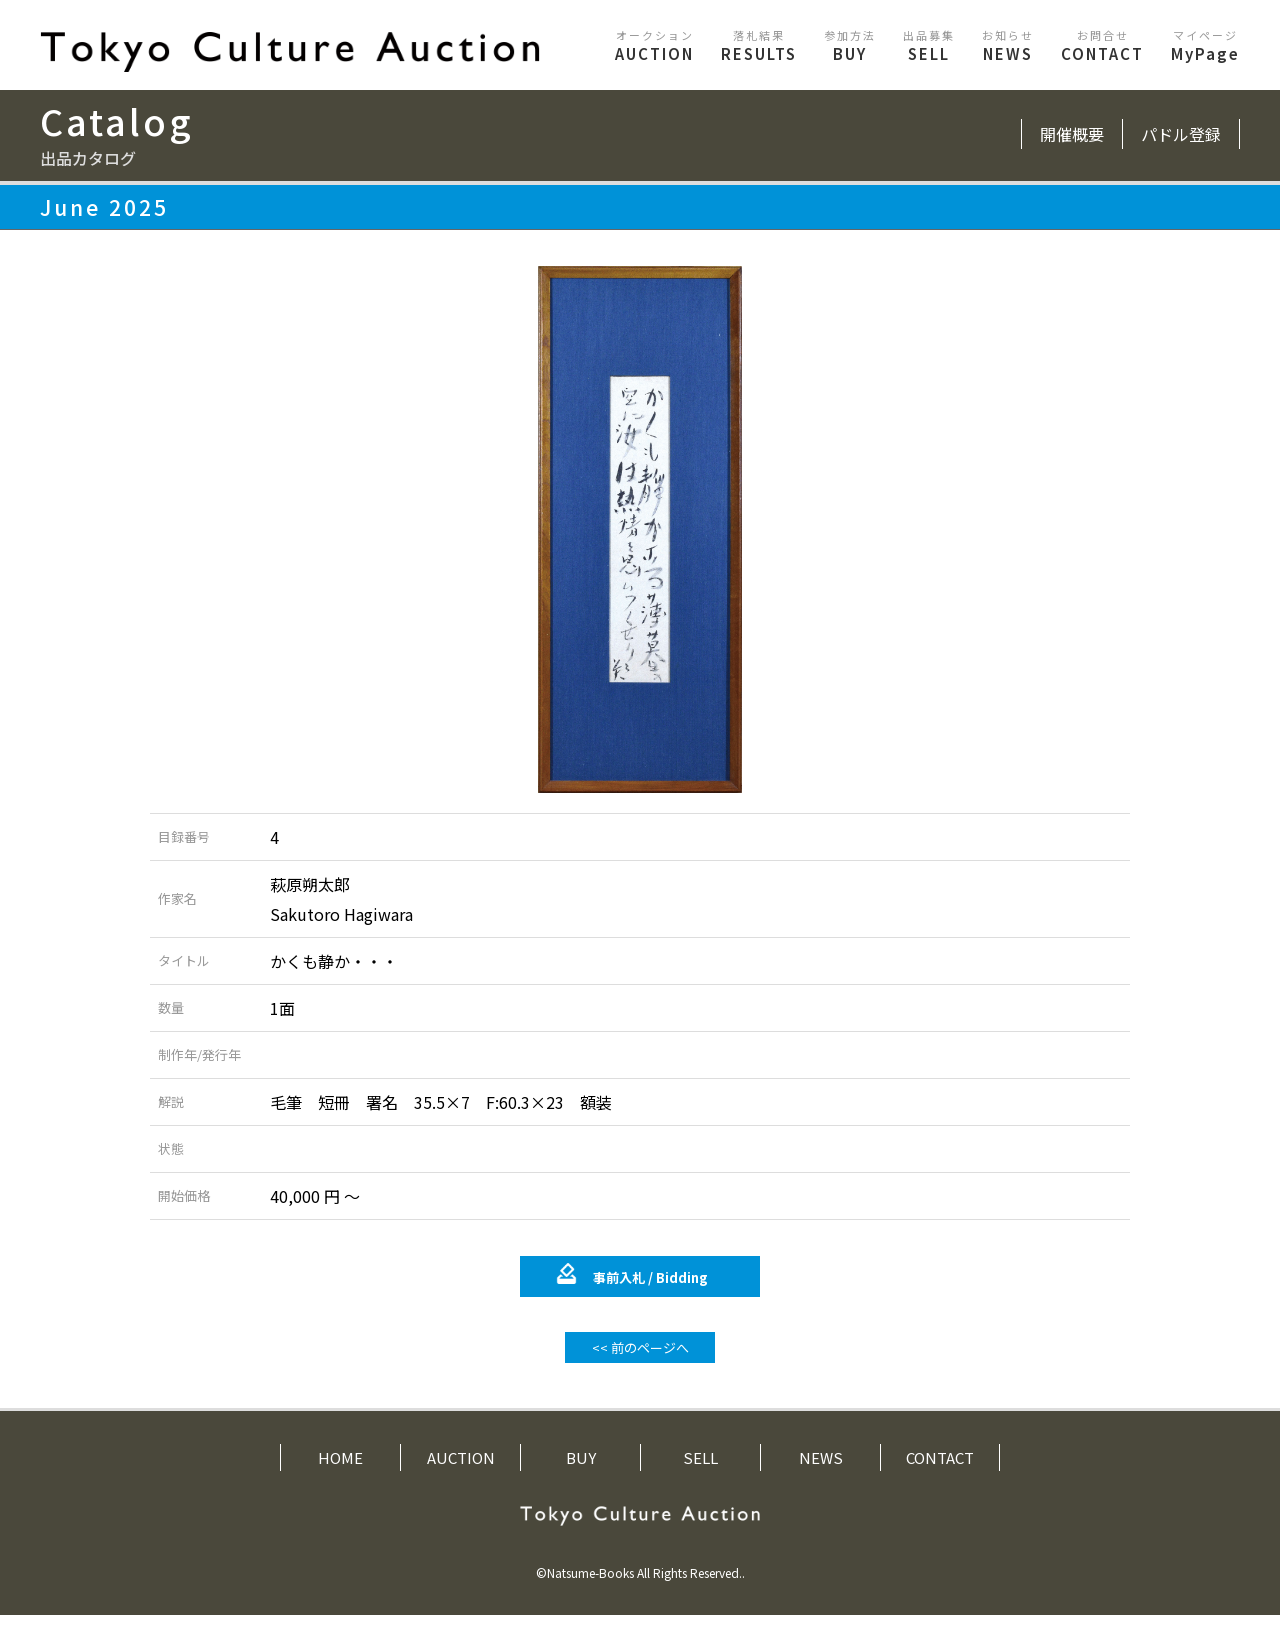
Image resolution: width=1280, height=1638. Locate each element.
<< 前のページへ (640, 1370)
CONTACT (1102, 45)
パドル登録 (1181, 134)
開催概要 (1072, 134)
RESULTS (759, 45)
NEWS (1008, 45)
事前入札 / (650, 1300)
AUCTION (654, 45)
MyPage (1205, 45)
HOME (340, 1480)
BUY (850, 45)
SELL (929, 45)
